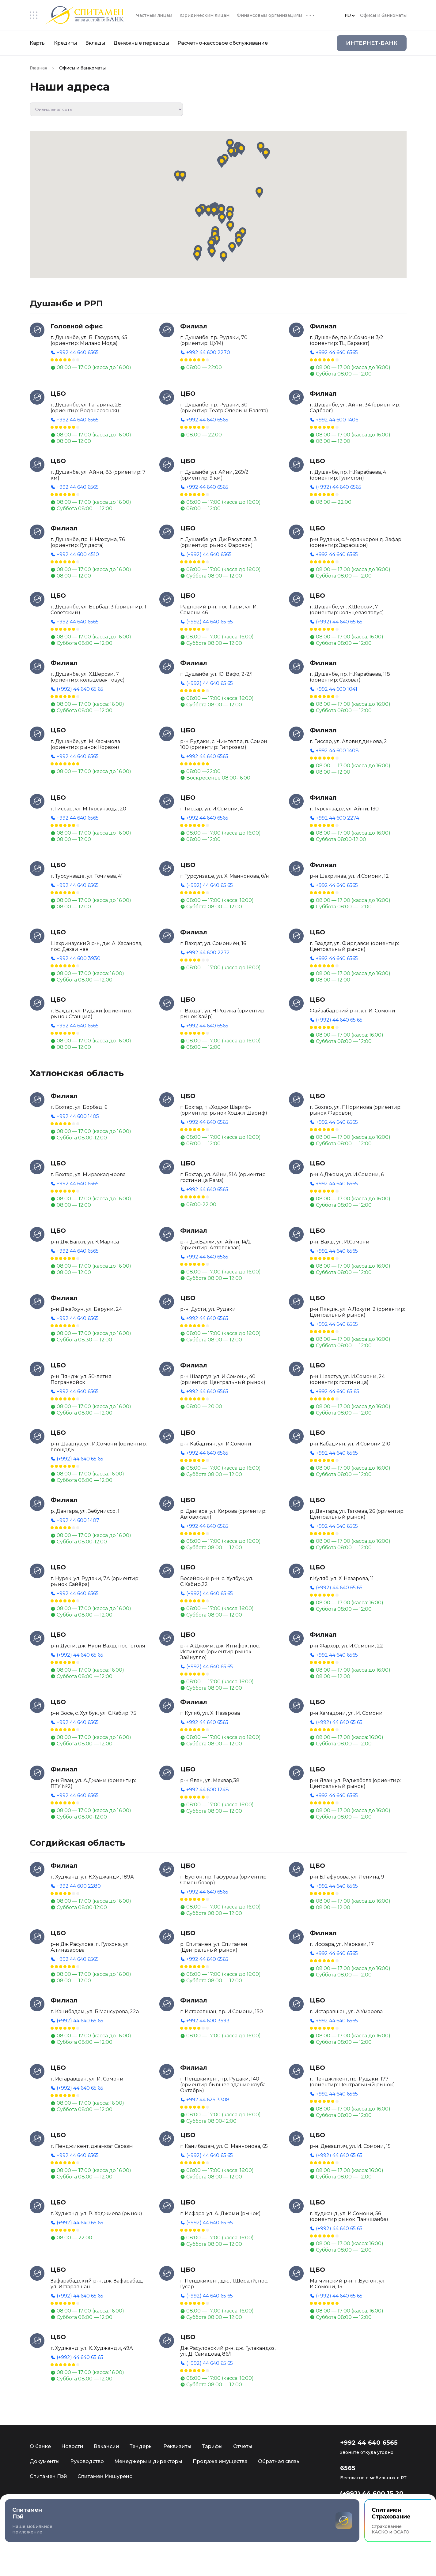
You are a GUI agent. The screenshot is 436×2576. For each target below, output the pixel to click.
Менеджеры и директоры (148, 2461)
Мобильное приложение (89, 2530)
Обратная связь (278, 2461)
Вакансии (106, 2446)
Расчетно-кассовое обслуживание (222, 43)
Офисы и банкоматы (383, 15)
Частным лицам (154, 15)
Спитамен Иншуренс (105, 2476)
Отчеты (242, 2446)
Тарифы (212, 2446)
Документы (45, 2461)
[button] (221, 210)
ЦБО (58, 393)
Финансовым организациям (269, 15)
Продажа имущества (220, 2461)
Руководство (87, 2461)
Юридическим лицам (204, 15)
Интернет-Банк (371, 43)
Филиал (193, 326)
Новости (72, 2446)
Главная (38, 68)
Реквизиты (177, 2446)
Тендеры (141, 2446)
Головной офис (77, 326)
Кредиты (65, 43)
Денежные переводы (141, 43)
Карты (38, 43)
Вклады (95, 43)
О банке (40, 2446)
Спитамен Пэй (48, 2476)
